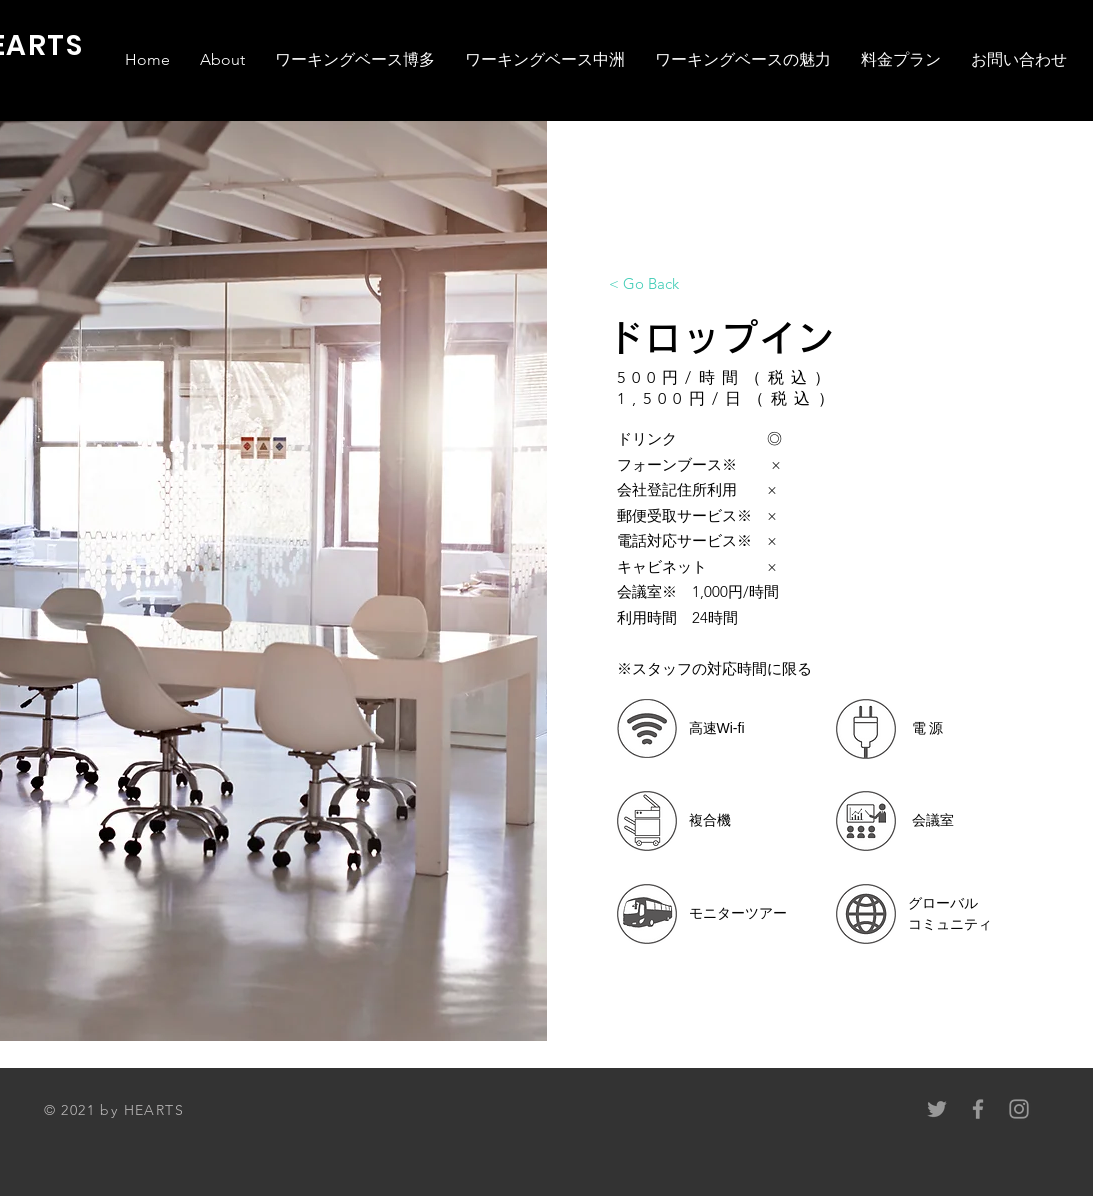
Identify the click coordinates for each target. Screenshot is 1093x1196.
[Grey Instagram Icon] (1019, 1109)
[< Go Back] (644, 283)
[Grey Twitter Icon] (937, 1109)
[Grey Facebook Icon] (978, 1109)
